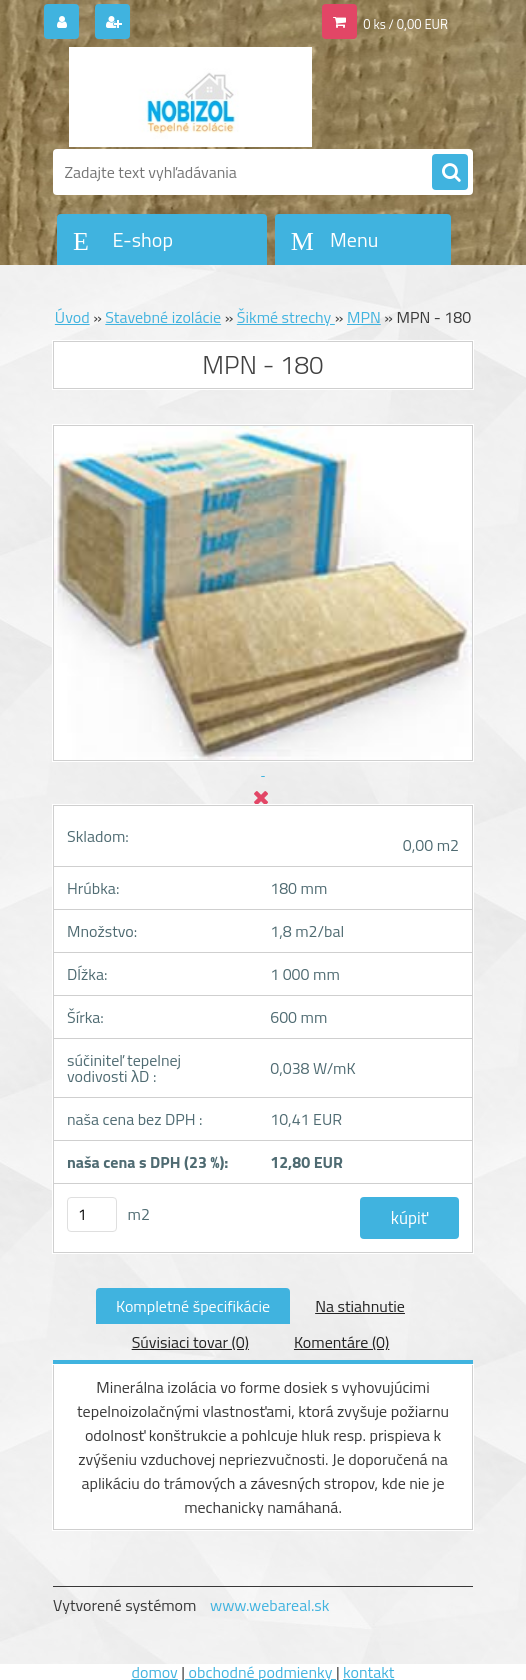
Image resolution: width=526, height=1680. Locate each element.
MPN (364, 317)
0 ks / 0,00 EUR (405, 24)
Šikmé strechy (286, 317)
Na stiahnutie (360, 1306)
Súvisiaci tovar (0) (190, 1342)
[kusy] (92, 1214)
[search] (450, 173)
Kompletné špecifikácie (193, 1306)
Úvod (72, 317)
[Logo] (190, 97)
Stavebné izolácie (163, 317)
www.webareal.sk (270, 1605)
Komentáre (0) (341, 1342)
